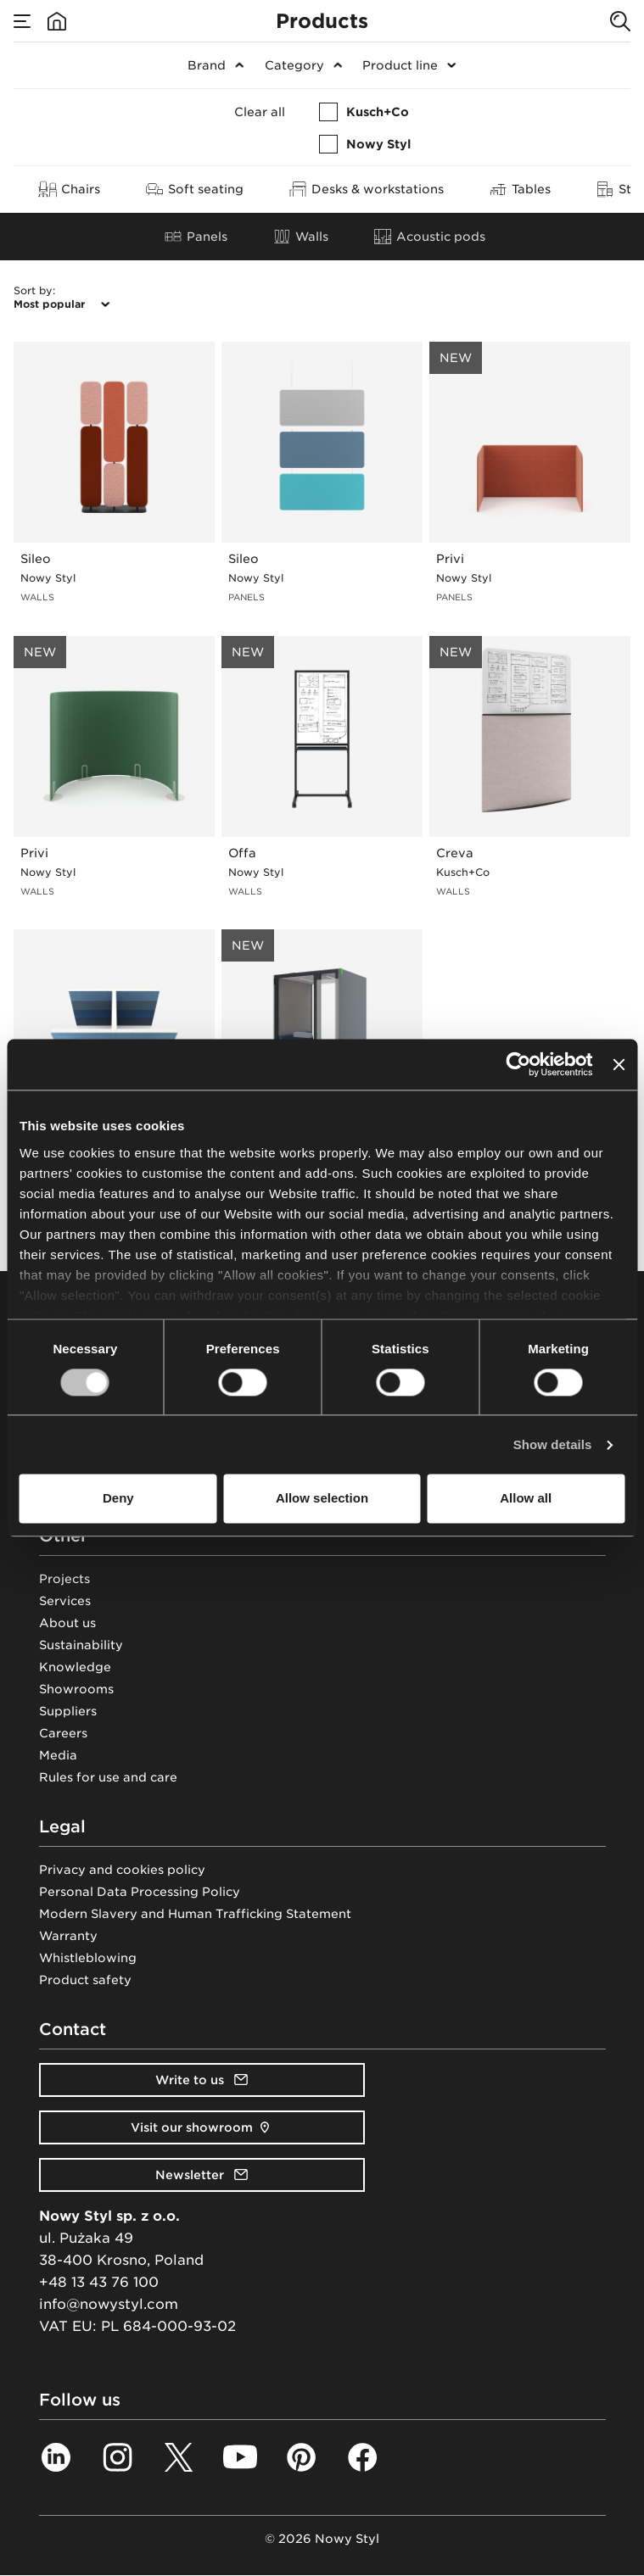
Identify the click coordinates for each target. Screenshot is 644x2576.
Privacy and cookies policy (122, 1869)
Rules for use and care (108, 1777)
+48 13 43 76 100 (99, 2282)
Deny (118, 1499)
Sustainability (81, 1645)
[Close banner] (618, 1064)
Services (65, 1601)
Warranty (68, 1936)
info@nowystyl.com (108, 2304)
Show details (552, 1444)
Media (58, 1755)
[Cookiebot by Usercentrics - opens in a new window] (519, 1064)
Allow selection (322, 1499)
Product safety (85, 1980)
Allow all (526, 1499)
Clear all (259, 112)
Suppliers (68, 1711)
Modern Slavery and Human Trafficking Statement (195, 1914)
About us (67, 1623)
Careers (63, 1733)
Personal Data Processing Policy (139, 1892)
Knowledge (75, 1667)
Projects (64, 1579)
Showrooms (76, 1689)
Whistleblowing (88, 1958)
